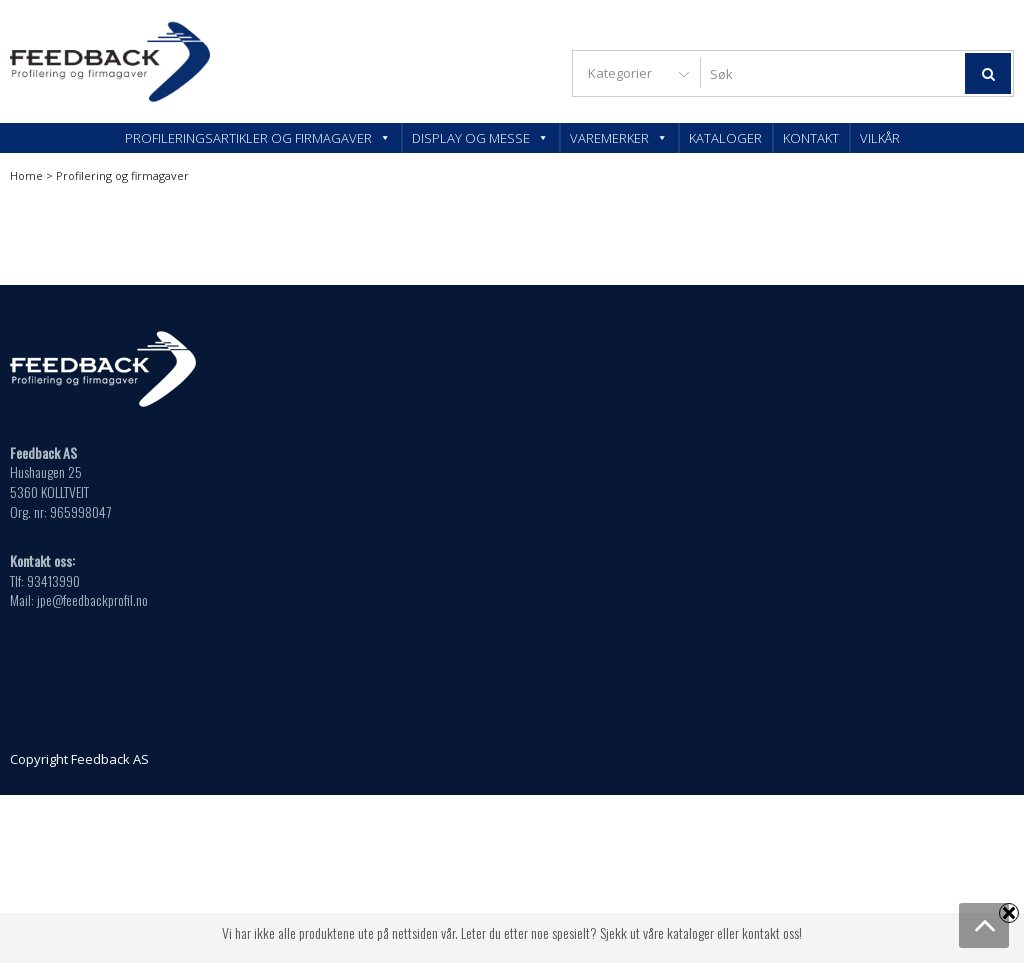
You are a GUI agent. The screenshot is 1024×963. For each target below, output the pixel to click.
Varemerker (619, 138)
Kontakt (811, 138)
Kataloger (725, 138)
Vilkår (880, 138)
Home (26, 175)
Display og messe (480, 138)
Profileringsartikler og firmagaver (258, 138)
